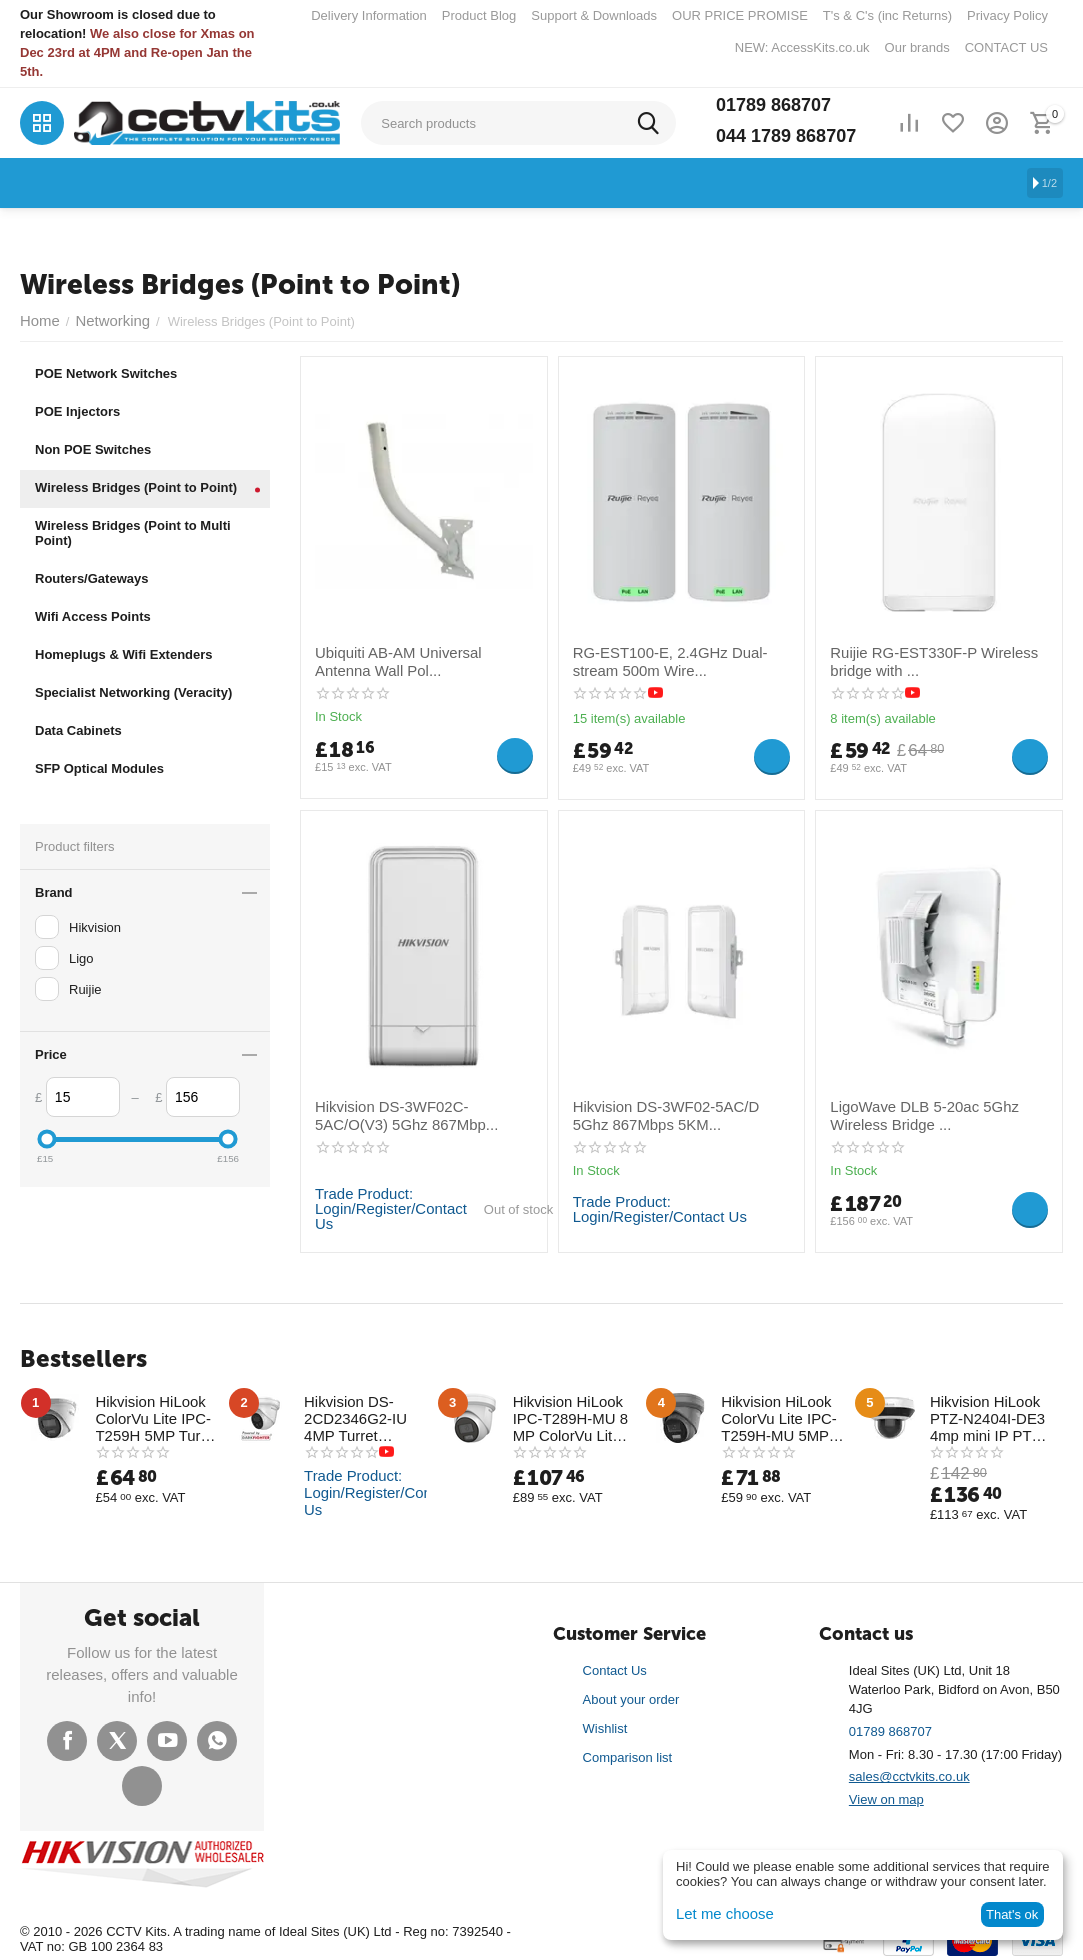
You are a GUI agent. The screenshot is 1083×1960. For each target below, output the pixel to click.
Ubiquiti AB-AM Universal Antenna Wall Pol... (413, 659)
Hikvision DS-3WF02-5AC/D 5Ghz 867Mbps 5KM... (671, 1112)
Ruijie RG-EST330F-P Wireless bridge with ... (920, 659)
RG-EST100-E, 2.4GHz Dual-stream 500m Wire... (678, 659)
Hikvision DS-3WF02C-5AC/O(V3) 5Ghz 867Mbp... (413, 1112)
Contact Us (615, 1664)
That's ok (1012, 1914)
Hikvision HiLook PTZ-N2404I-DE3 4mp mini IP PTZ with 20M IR (980, 1414)
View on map (886, 1793)
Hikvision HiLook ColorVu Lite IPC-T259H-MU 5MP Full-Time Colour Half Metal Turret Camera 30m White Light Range (782, 1414)
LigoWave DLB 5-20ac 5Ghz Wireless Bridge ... (912, 1112)
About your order (631, 1693)
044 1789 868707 (786, 136)
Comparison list (628, 1750)
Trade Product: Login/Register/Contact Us (381, 1208)
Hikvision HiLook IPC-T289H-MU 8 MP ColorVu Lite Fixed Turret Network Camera (573, 1414)
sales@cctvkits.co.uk (909, 1770)
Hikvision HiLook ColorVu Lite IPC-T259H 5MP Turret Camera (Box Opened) (149, 1414)
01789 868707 (773, 105)
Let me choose (718, 1914)
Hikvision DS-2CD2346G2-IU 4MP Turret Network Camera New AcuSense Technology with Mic (364, 1414)
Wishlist (605, 1722)
